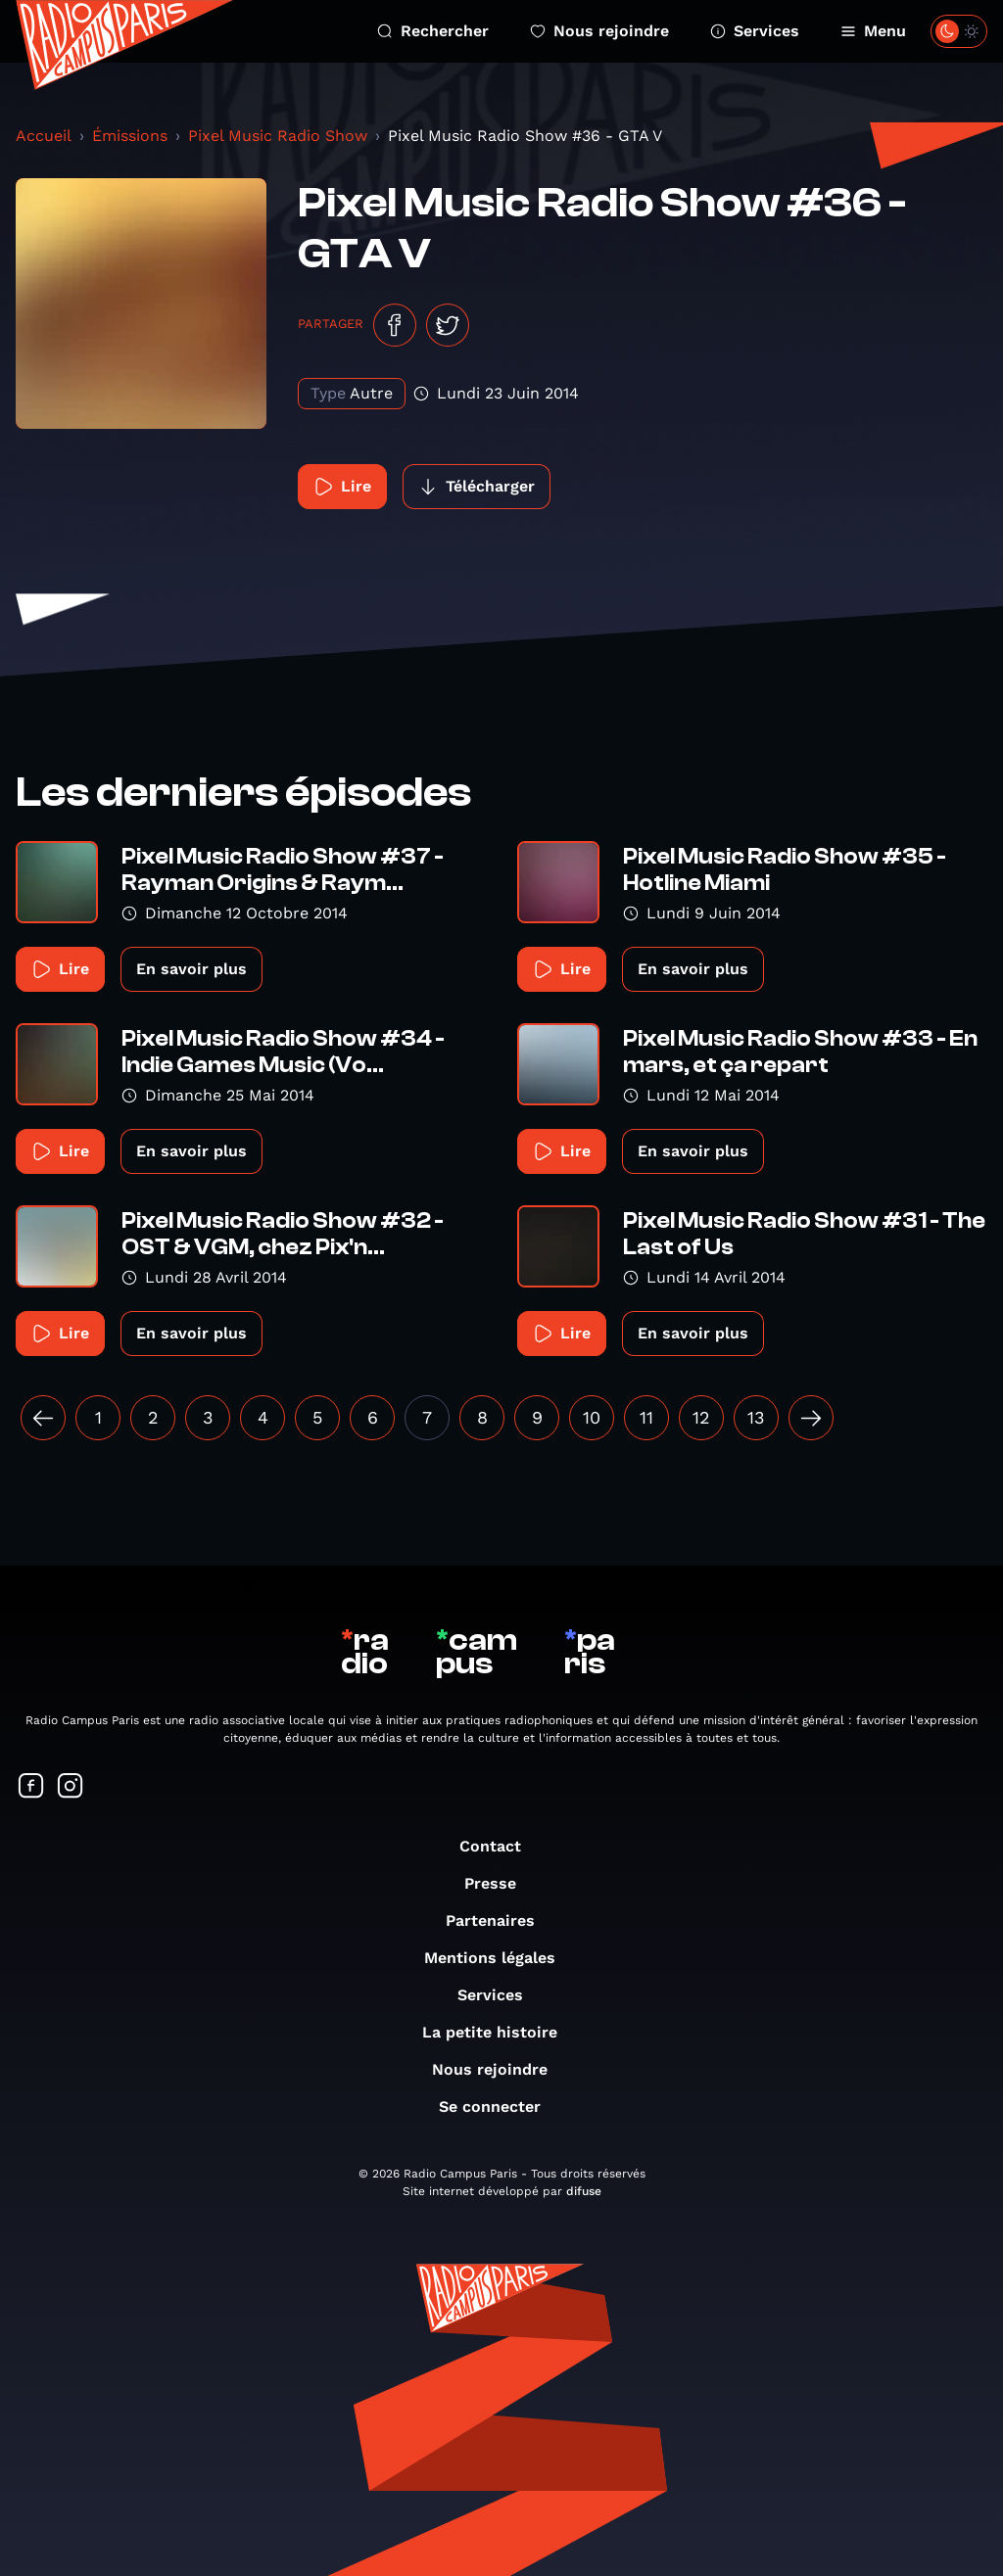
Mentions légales (499, 1957)
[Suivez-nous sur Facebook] (31, 1787)
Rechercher (433, 31)
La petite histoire (499, 2032)
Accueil (44, 135)
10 (591, 1417)
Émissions (129, 135)
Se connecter (499, 2106)
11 (646, 1417)
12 (701, 1417)
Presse (500, 1883)
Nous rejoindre (599, 31)
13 (756, 1417)
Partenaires (500, 1920)
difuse (583, 2191)
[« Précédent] (43, 1417)
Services (754, 31)
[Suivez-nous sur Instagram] (70, 1787)
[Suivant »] (811, 1417)
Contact (500, 1846)
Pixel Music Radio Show (277, 135)
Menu (873, 31)
